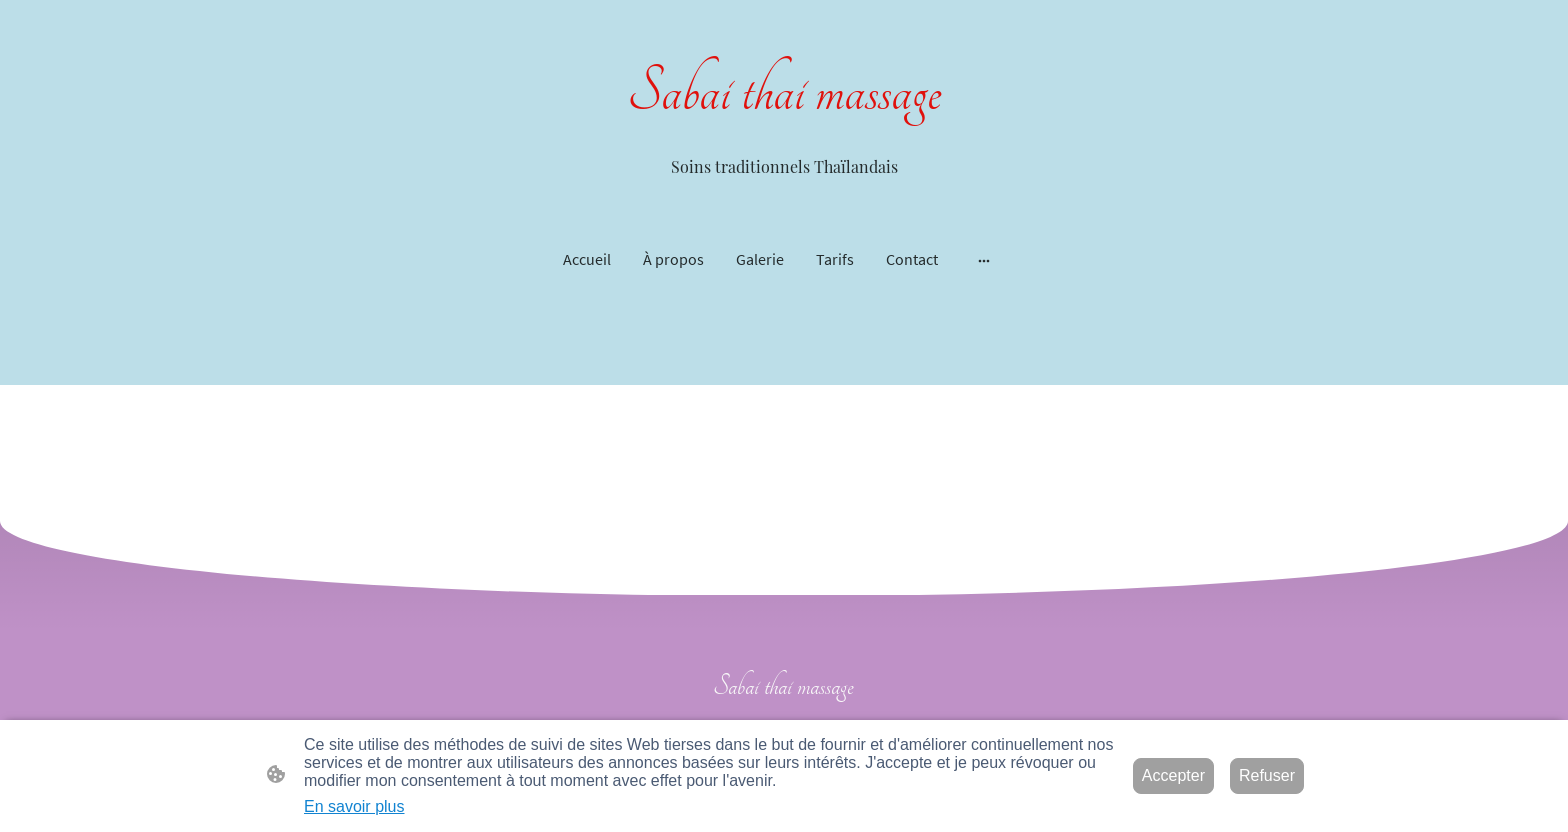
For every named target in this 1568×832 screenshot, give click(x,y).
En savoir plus (354, 806)
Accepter (1173, 775)
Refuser (1267, 775)
